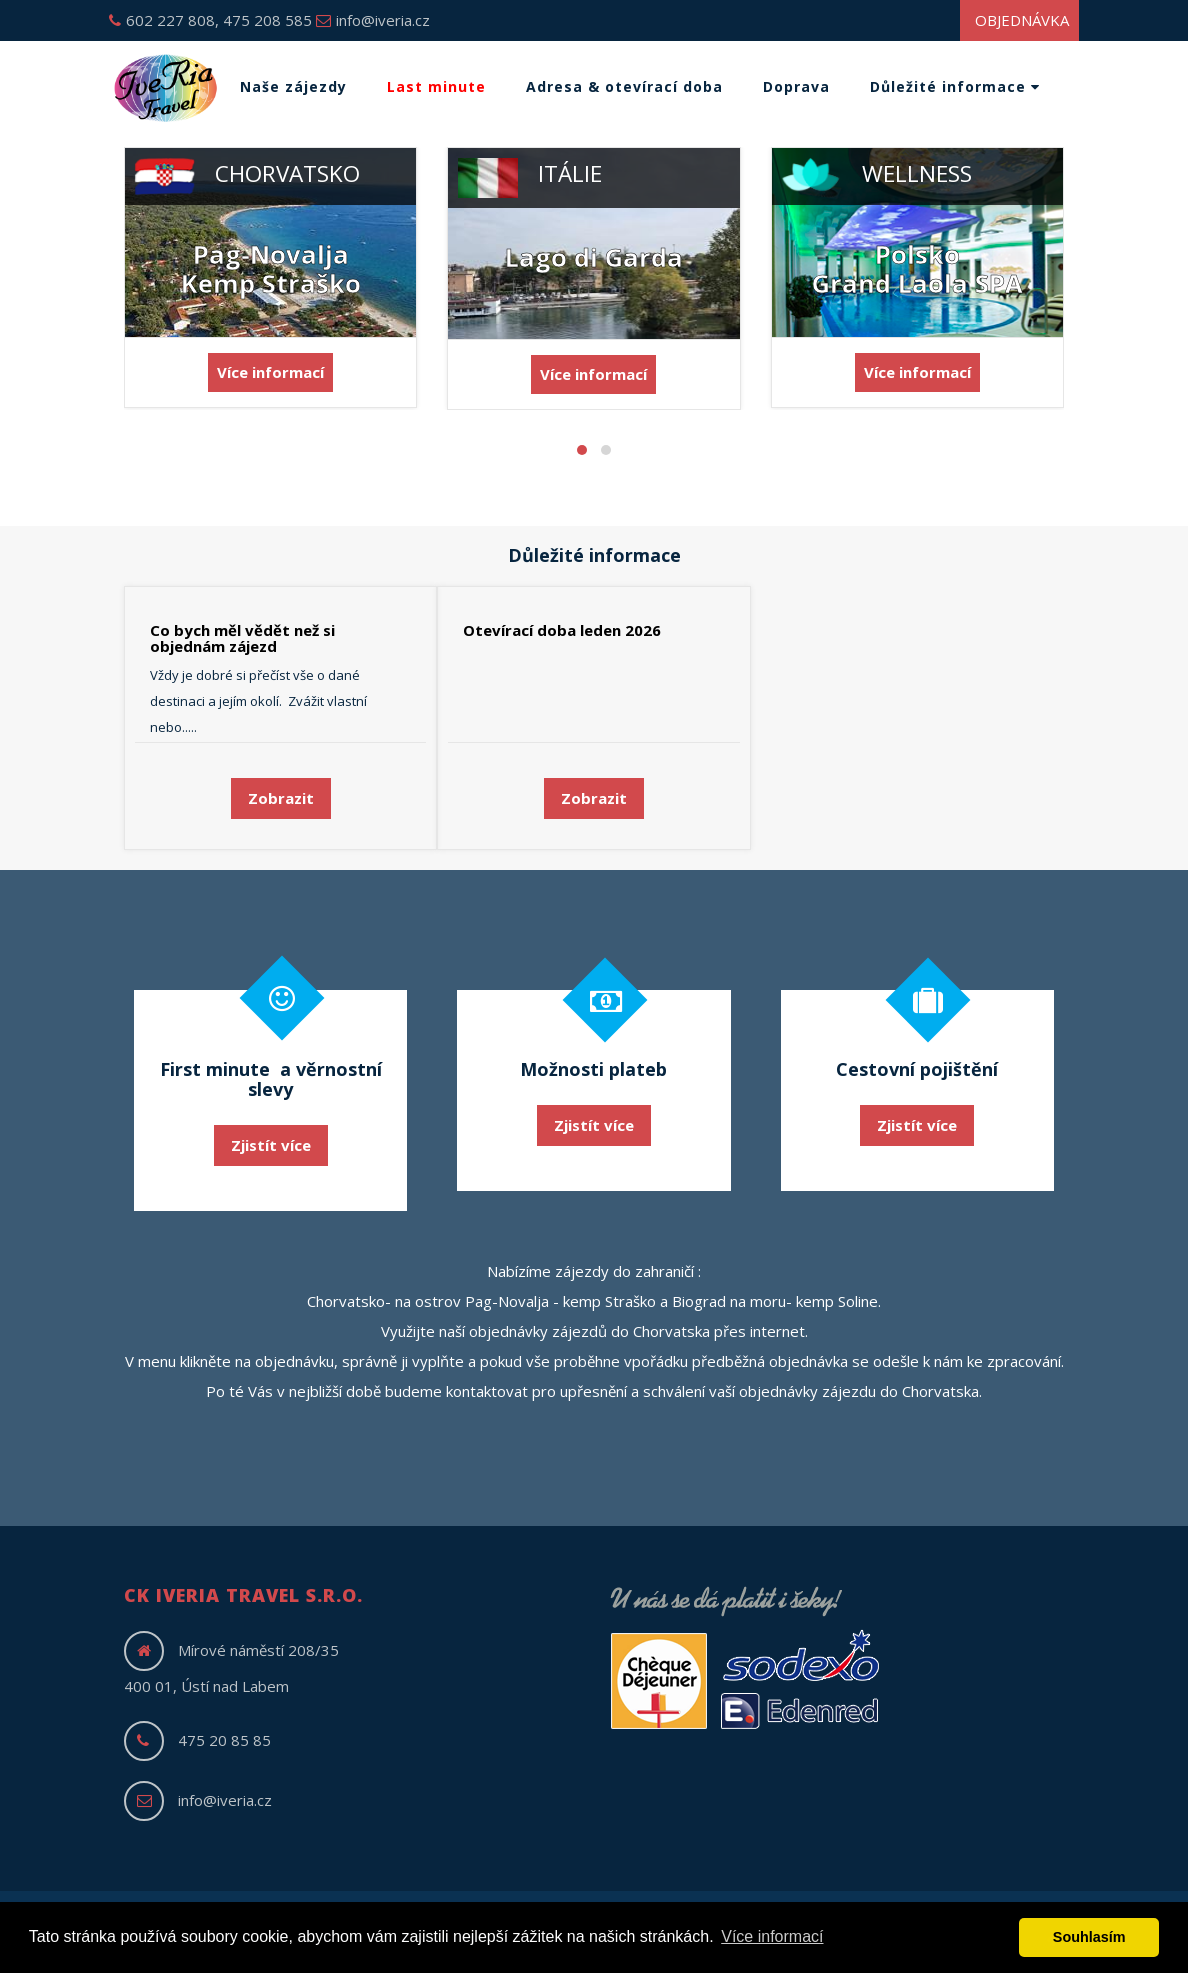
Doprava (796, 86)
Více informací (270, 372)
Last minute (436, 86)
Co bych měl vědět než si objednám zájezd (242, 638)
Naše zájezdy (293, 86)
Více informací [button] (772, 1936)
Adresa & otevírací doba (624, 86)
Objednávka (1022, 20)
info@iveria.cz (373, 20)
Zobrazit (281, 798)
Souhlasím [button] (1089, 1937)
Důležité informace (955, 86)
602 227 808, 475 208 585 (210, 20)
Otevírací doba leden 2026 (562, 630)
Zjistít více (271, 1145)
